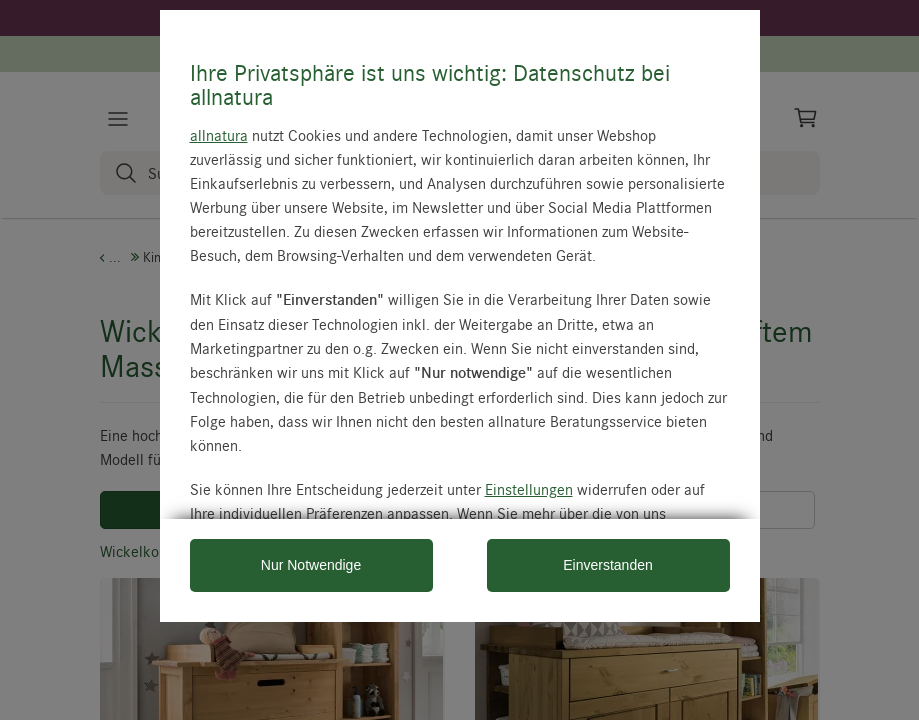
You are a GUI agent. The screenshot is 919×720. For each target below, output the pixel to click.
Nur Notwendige (311, 565)
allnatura (219, 135)
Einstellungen (529, 489)
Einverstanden (608, 565)
